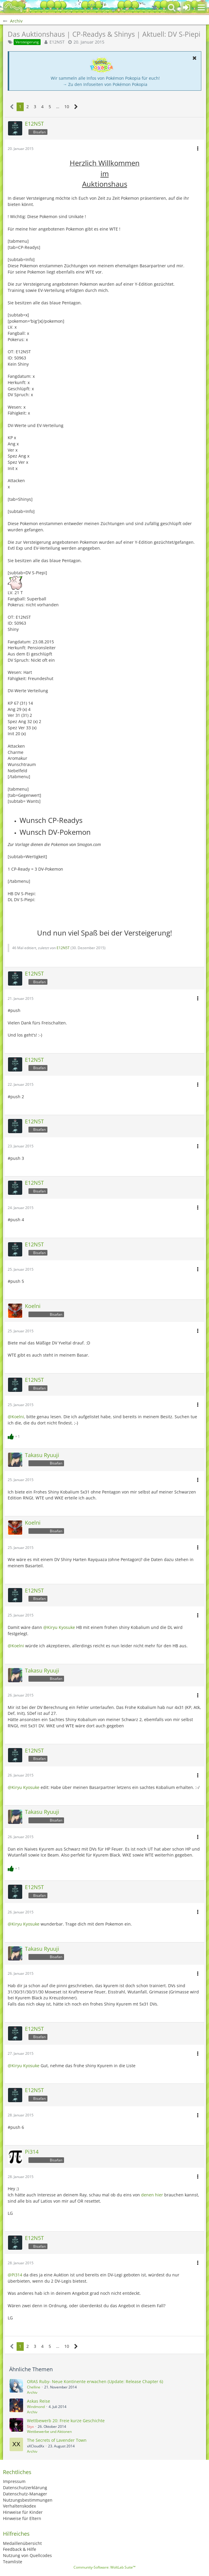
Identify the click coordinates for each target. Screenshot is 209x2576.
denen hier (152, 2195)
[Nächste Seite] (76, 107)
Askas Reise (38, 2401)
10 (66, 106)
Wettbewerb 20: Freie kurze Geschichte (66, 2420)
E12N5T (57, 42)
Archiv (32, 2392)
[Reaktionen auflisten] (14, 1436)
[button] (201, 7)
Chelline (33, 2387)
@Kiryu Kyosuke (59, 1627)
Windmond (36, 2406)
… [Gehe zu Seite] (57, 106)
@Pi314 (15, 2275)
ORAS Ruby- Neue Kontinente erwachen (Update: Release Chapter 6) (95, 2381)
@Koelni (16, 1416)
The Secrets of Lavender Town (57, 2440)
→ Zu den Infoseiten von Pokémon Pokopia (105, 84)
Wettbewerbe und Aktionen (49, 2431)
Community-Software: (104, 2567)
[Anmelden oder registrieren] (186, 7)
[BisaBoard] (13, 7)
